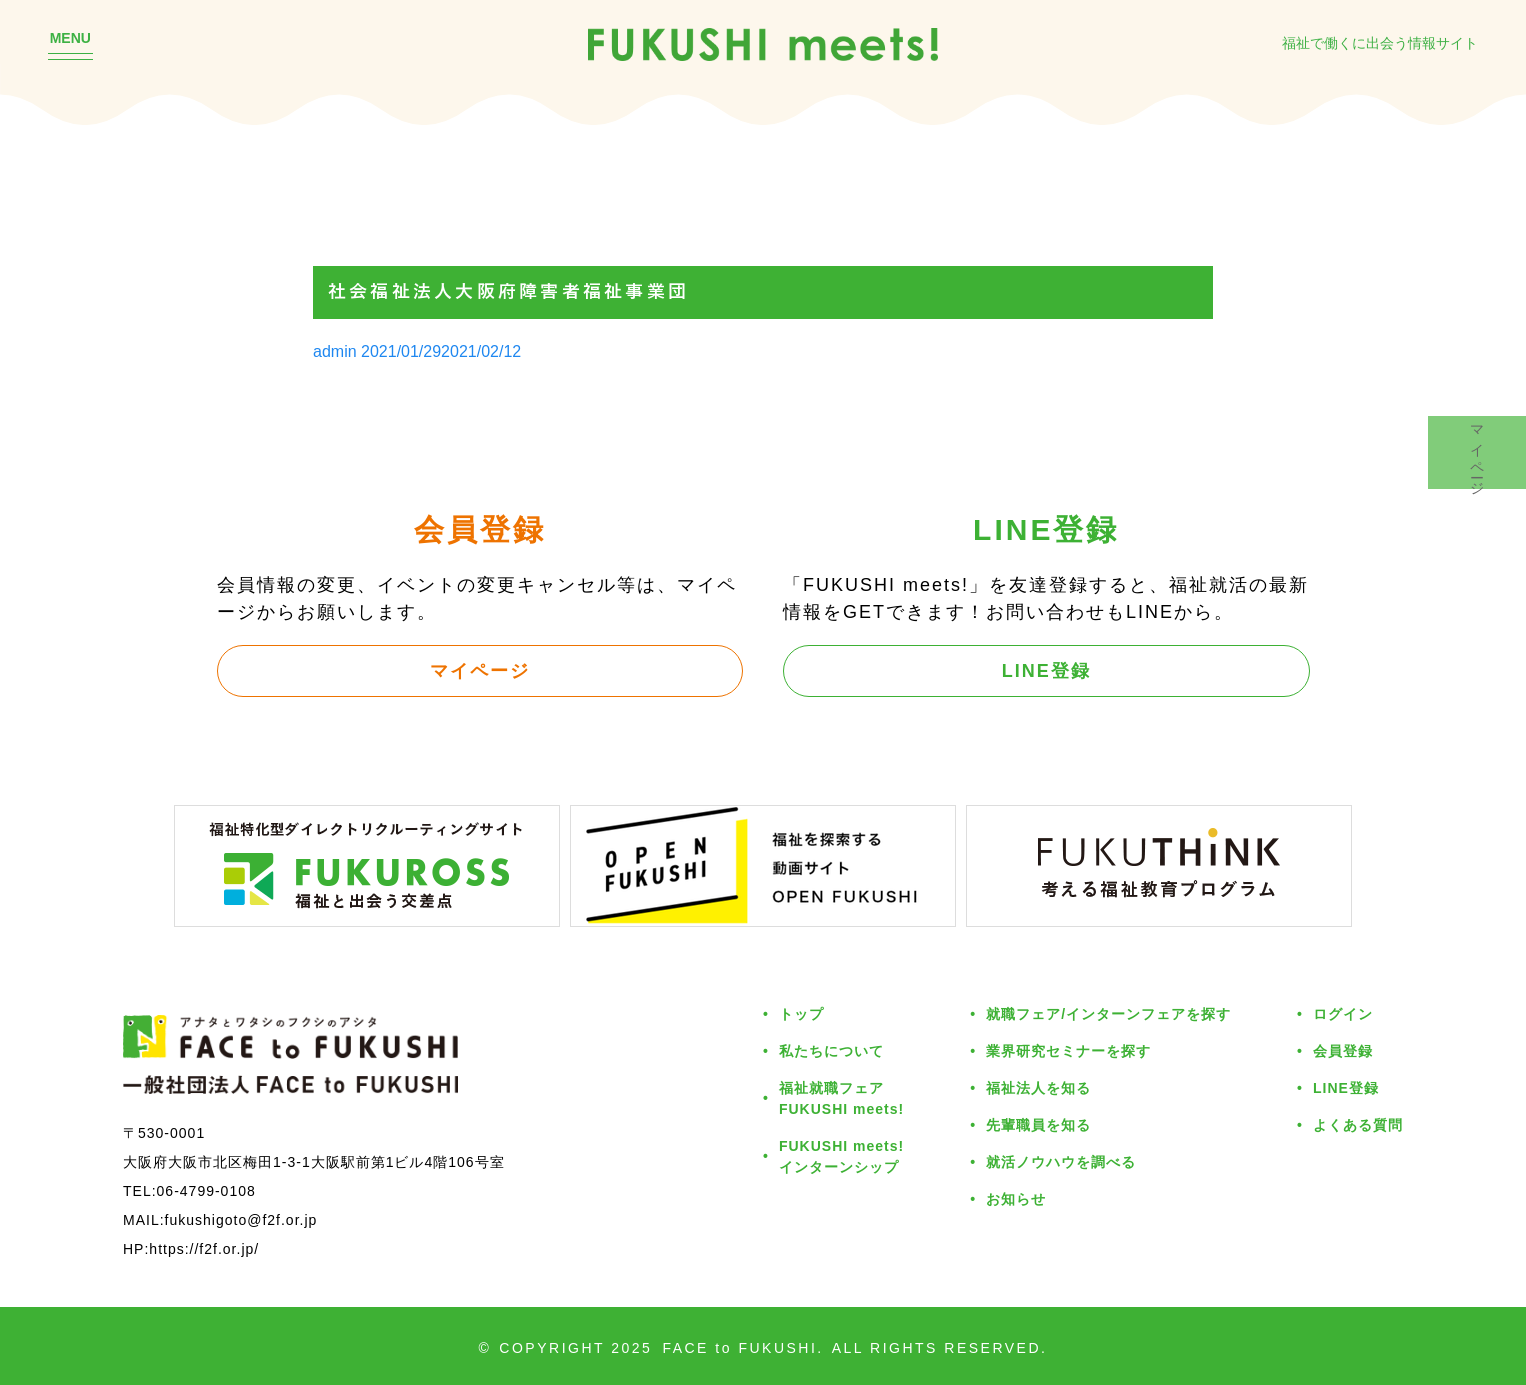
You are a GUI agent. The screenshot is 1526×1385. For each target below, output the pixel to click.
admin (335, 351)
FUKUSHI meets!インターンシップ (841, 1156)
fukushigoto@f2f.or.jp (241, 1219)
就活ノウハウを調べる (1061, 1161)
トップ (801, 1013)
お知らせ (1016, 1198)
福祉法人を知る (1038, 1087)
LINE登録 (1046, 670)
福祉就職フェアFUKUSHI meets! (841, 1098)
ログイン (1343, 1013)
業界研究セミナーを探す (1068, 1050)
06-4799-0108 (206, 1190)
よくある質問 (1358, 1124)
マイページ (480, 670)
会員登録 (1343, 1050)
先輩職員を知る (1038, 1124)
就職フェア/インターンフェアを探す (1108, 1013)
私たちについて (831, 1050)
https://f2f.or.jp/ (204, 1248)
